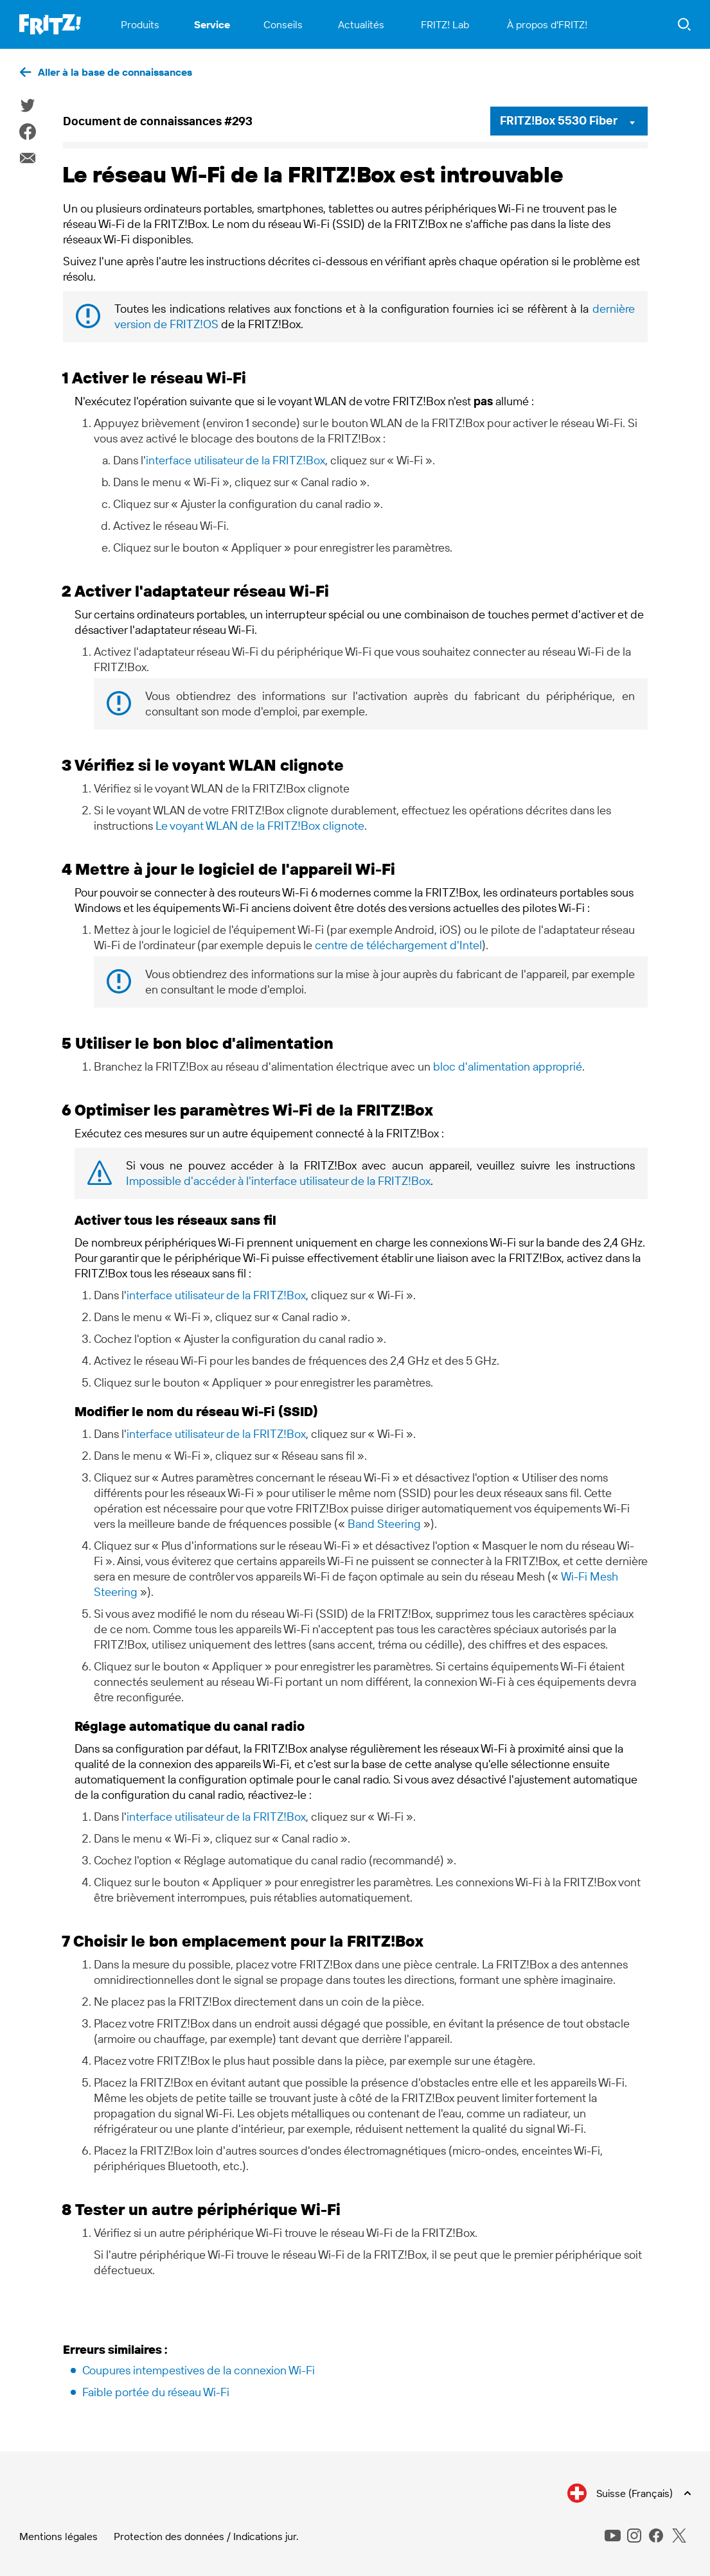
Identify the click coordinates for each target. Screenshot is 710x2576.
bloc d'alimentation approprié (507, 1066)
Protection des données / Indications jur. (206, 2536)
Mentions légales (58, 2536)
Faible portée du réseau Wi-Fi (155, 2392)
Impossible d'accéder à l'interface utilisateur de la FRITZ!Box (278, 1180)
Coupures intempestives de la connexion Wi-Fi (198, 2370)
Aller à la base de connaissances (115, 72)
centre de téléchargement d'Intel (398, 945)
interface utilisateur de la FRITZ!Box (235, 460)
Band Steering (384, 1523)
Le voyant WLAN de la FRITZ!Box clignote (259, 825)
